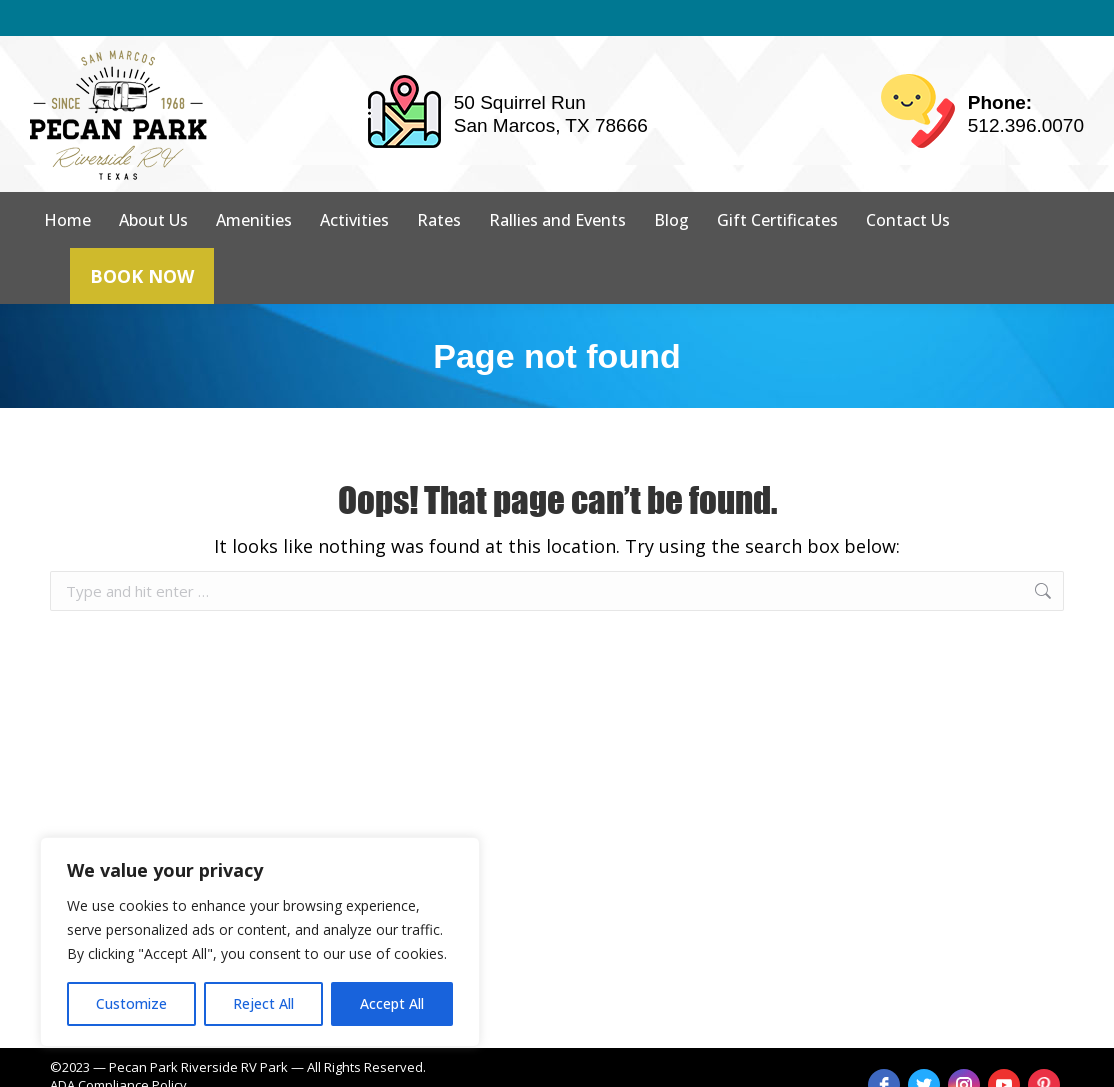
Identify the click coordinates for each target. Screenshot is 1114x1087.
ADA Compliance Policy (118, 1049)
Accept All (392, 1003)
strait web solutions (371, 1067)
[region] (260, 942)
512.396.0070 (1026, 89)
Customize (131, 1003)
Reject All (263, 1003)
